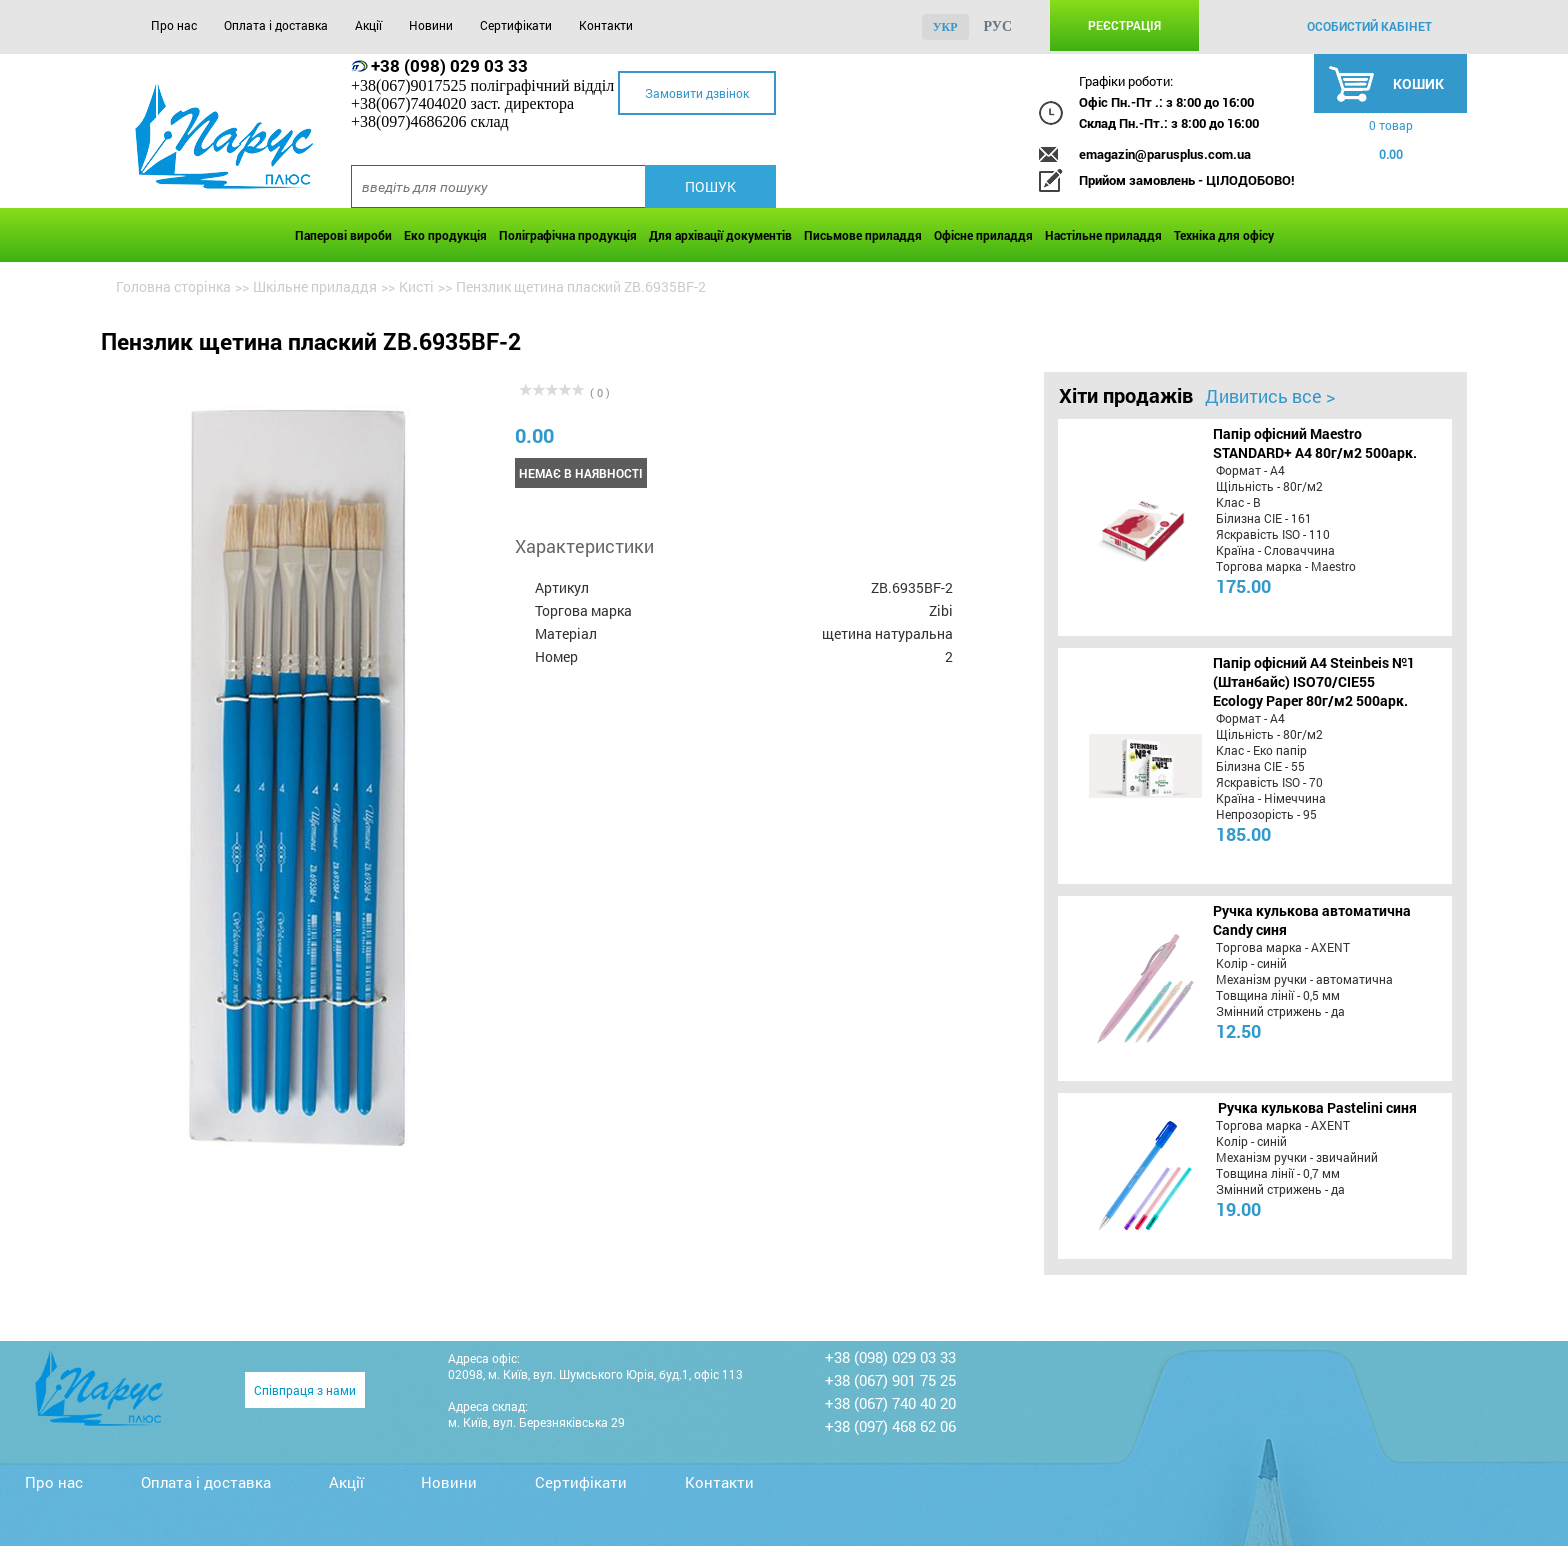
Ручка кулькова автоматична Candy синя (1312, 920)
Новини (431, 25)
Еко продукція (445, 235)
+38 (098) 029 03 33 (449, 65)
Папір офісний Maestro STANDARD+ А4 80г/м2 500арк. (1315, 443)
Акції (368, 25)
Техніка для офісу (1224, 235)
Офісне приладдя (983, 235)
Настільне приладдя (1103, 235)
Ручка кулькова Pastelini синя (1317, 1107)
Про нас (174, 25)
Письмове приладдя (863, 235)
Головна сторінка (173, 286)
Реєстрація (1124, 25)
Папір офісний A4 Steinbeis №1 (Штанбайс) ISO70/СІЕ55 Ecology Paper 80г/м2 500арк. (1314, 681)
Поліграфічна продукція (568, 235)
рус (998, 26)
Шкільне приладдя (315, 286)
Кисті (416, 286)
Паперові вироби (343, 235)
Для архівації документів (720, 235)
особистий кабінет (1369, 26)
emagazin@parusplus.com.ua (1165, 154)
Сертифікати (516, 25)
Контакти (606, 25)
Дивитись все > (1270, 396)
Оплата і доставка (276, 25)
